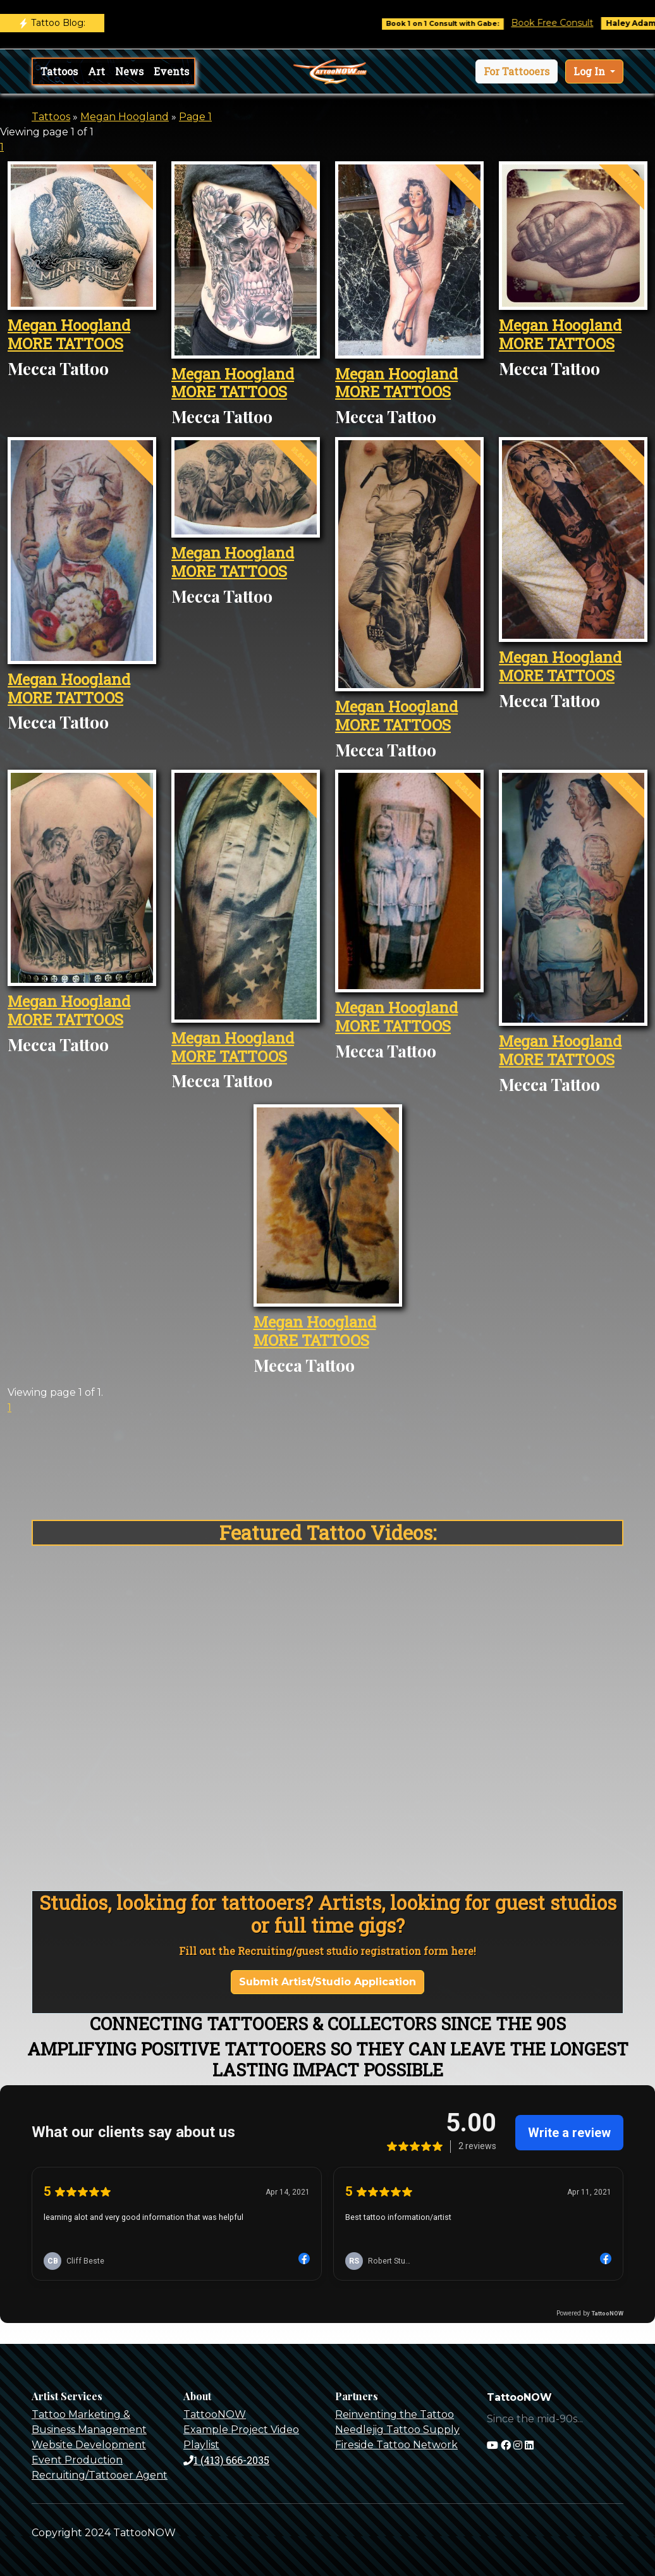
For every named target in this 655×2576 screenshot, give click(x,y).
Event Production (77, 2460)
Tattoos (59, 71)
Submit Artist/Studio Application (327, 1982)
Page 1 (195, 117)
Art (96, 71)
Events (171, 71)
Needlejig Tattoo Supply (397, 2430)
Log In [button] (590, 71)
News (129, 71)
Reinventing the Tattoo (394, 2414)
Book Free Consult (566, 22)
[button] (516, 71)
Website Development (89, 2445)
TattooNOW (214, 2414)
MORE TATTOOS (65, 343)
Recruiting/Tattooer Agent (100, 2475)
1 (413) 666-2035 (226, 2460)
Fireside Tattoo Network (396, 2445)
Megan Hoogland (124, 117)
